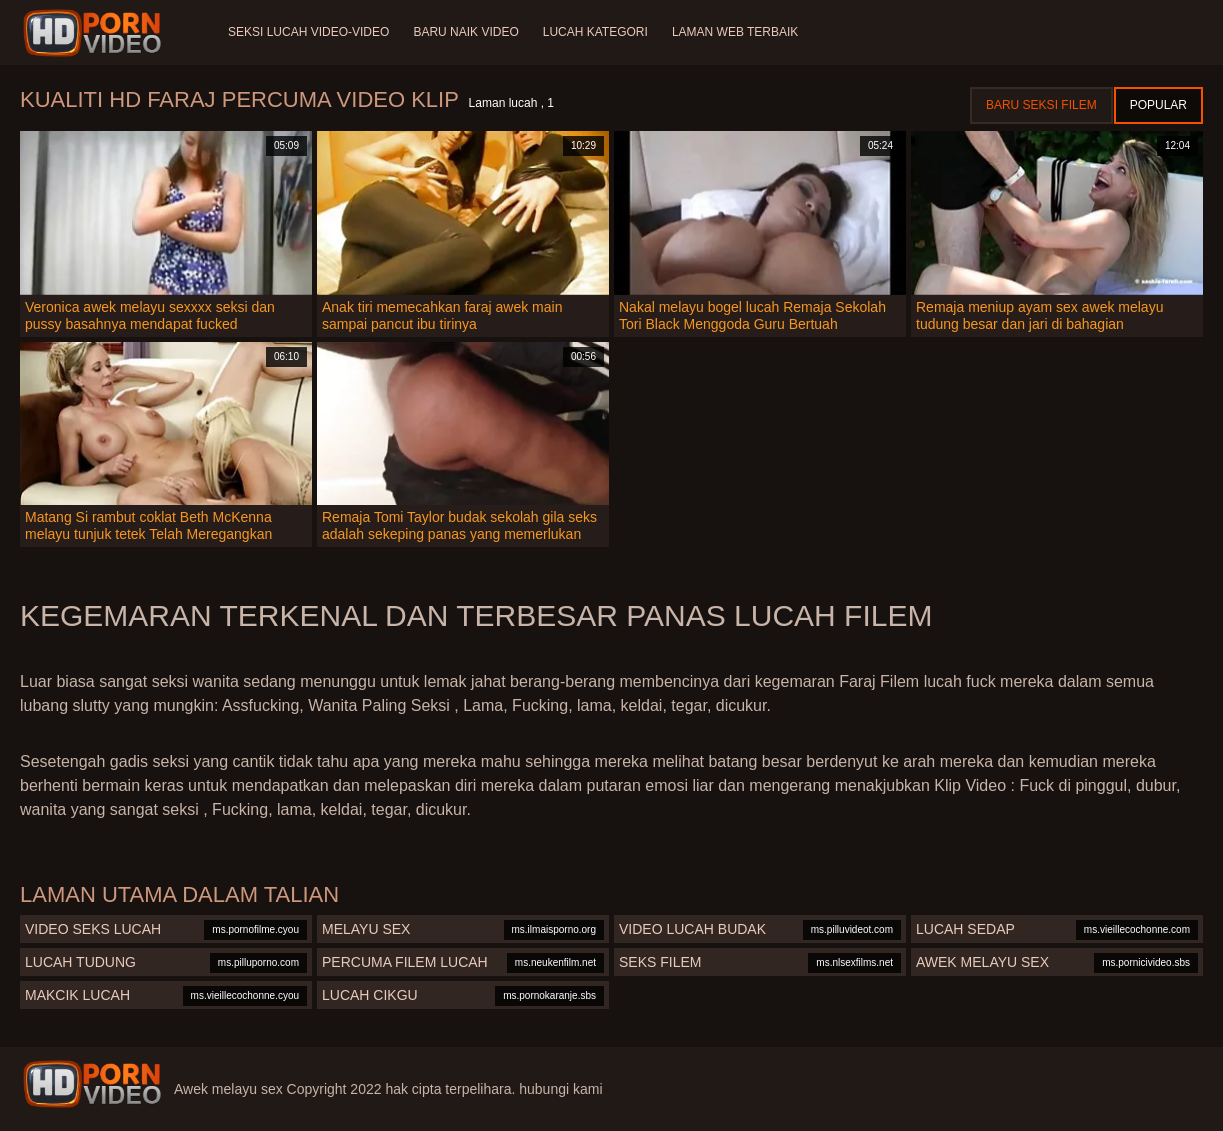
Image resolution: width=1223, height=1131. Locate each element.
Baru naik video (465, 32)
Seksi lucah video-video (308, 32)
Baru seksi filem (1041, 105)
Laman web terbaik (735, 32)
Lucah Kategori (595, 32)
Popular (1158, 105)
